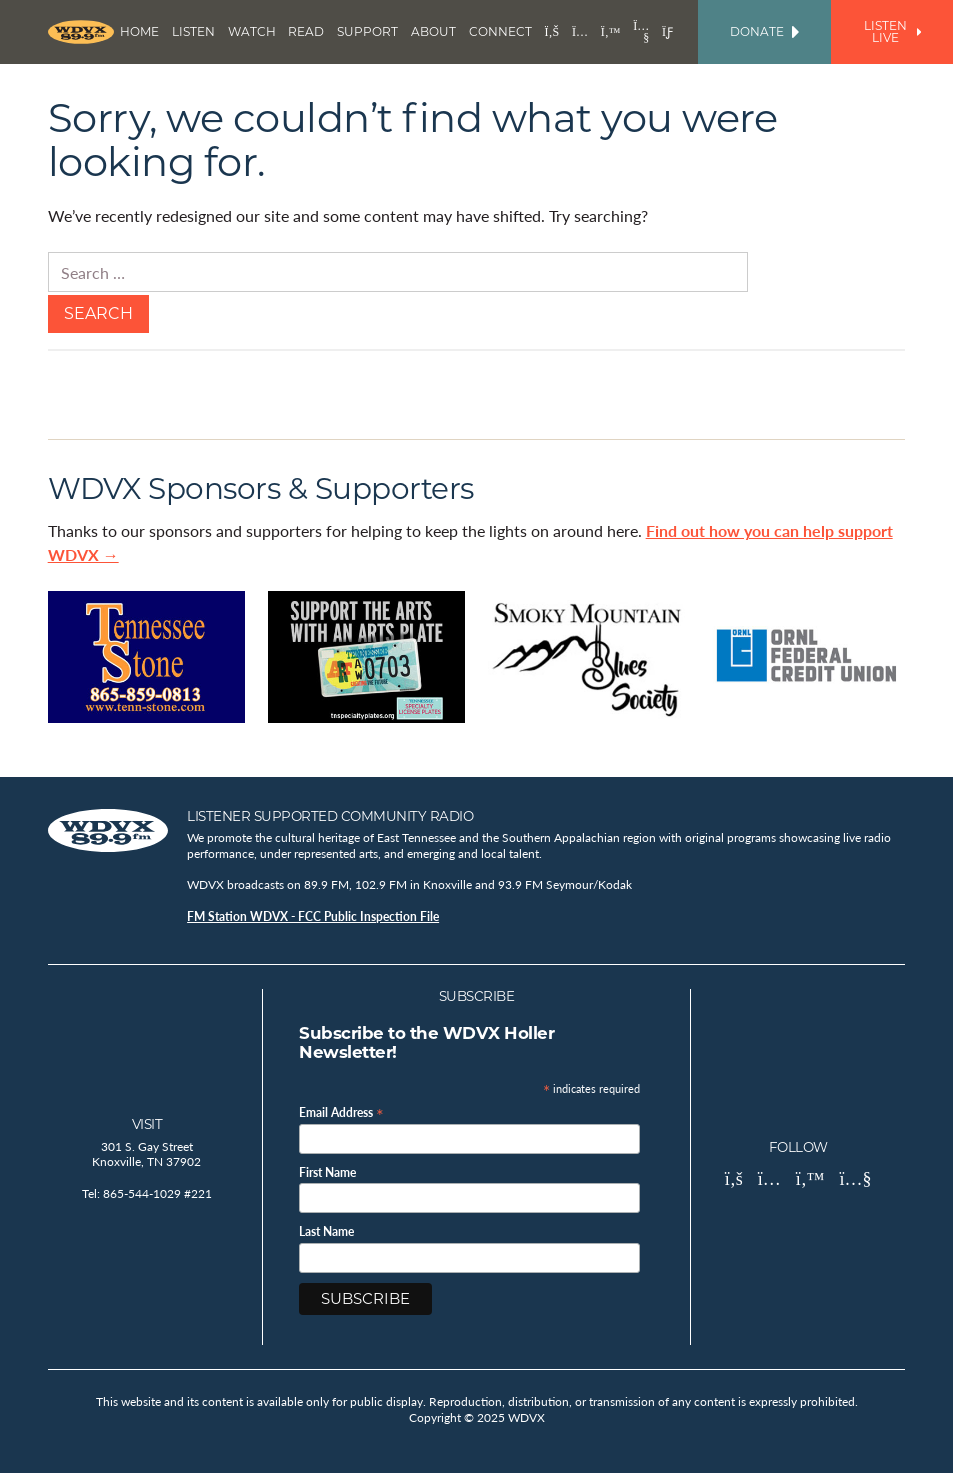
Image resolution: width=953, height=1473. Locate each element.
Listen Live (892, 31)
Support (367, 31)
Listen (193, 31)
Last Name (326, 1232)
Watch (252, 31)
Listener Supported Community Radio (330, 816)
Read (306, 31)
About (433, 31)
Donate (764, 31)
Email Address (341, 1111)
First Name (327, 1173)
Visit (147, 1124)
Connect (500, 31)
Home (139, 31)
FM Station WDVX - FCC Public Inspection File (313, 916)
